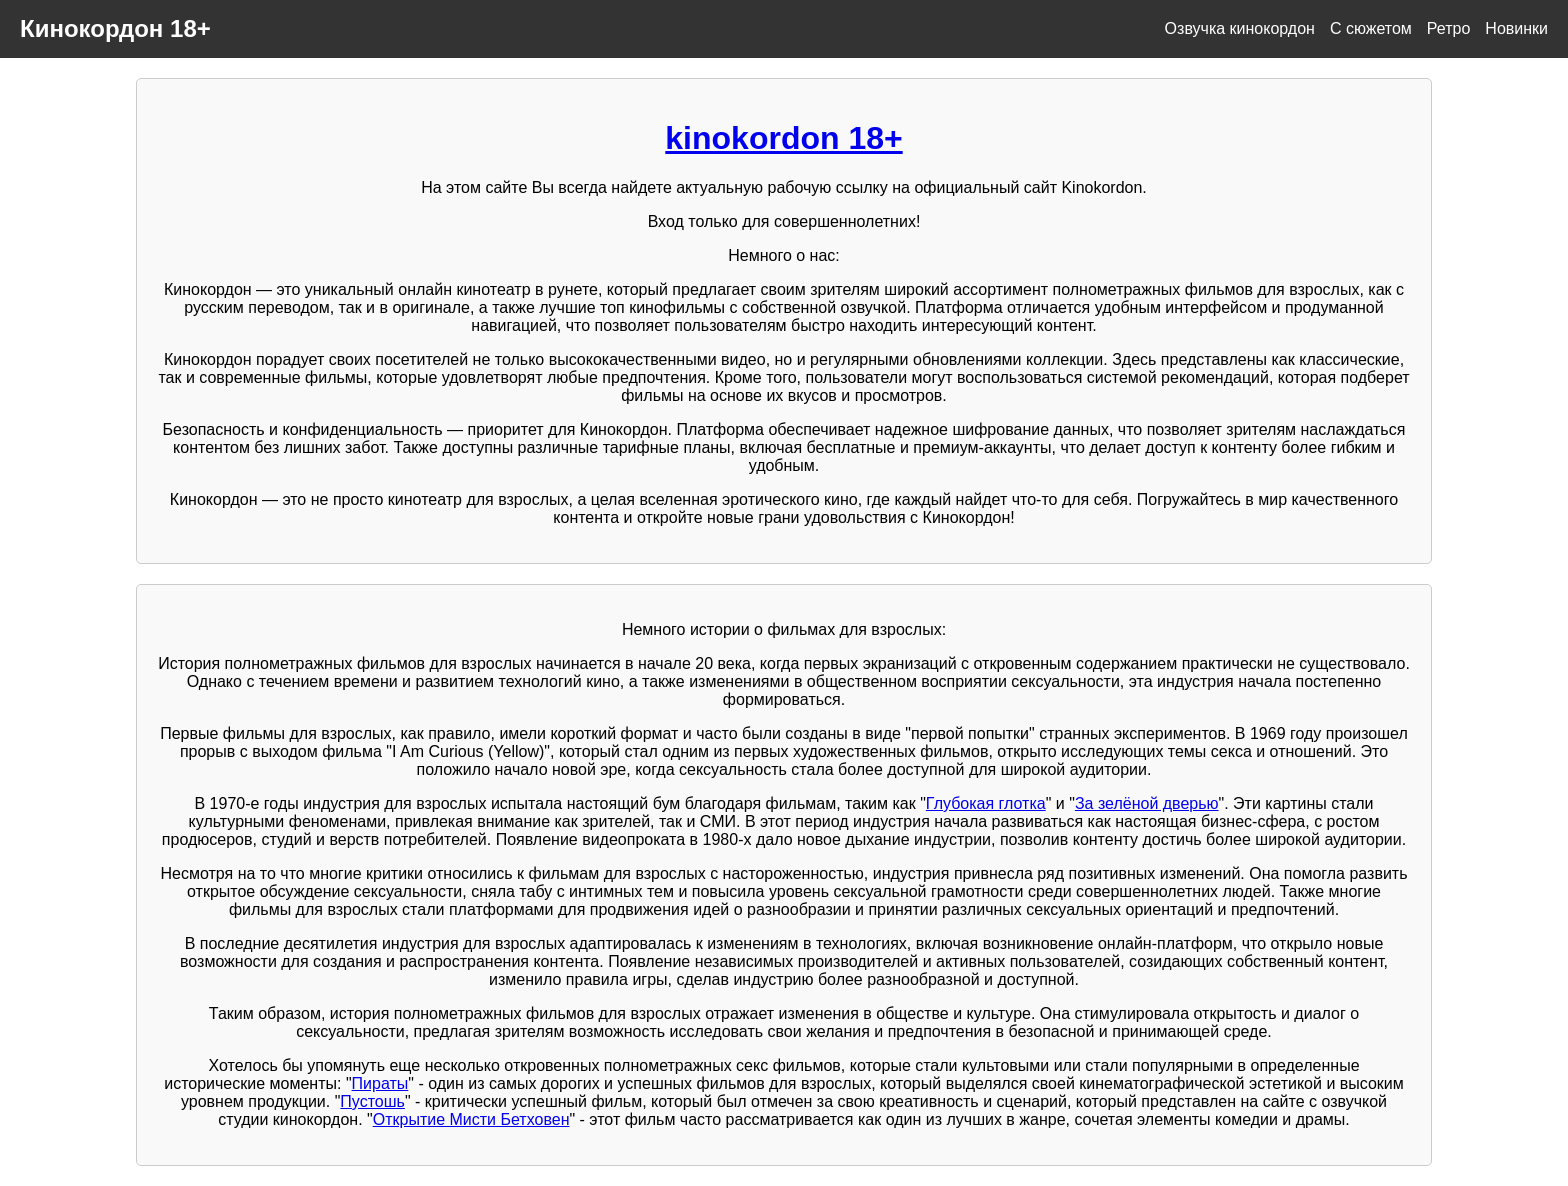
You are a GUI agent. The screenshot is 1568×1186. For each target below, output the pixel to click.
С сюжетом (1371, 28)
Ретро (1448, 28)
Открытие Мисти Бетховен (471, 1119)
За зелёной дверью (1147, 803)
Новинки (1516, 28)
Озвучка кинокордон (1240, 28)
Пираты (380, 1083)
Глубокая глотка (986, 803)
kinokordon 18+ (783, 138)
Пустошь (372, 1101)
